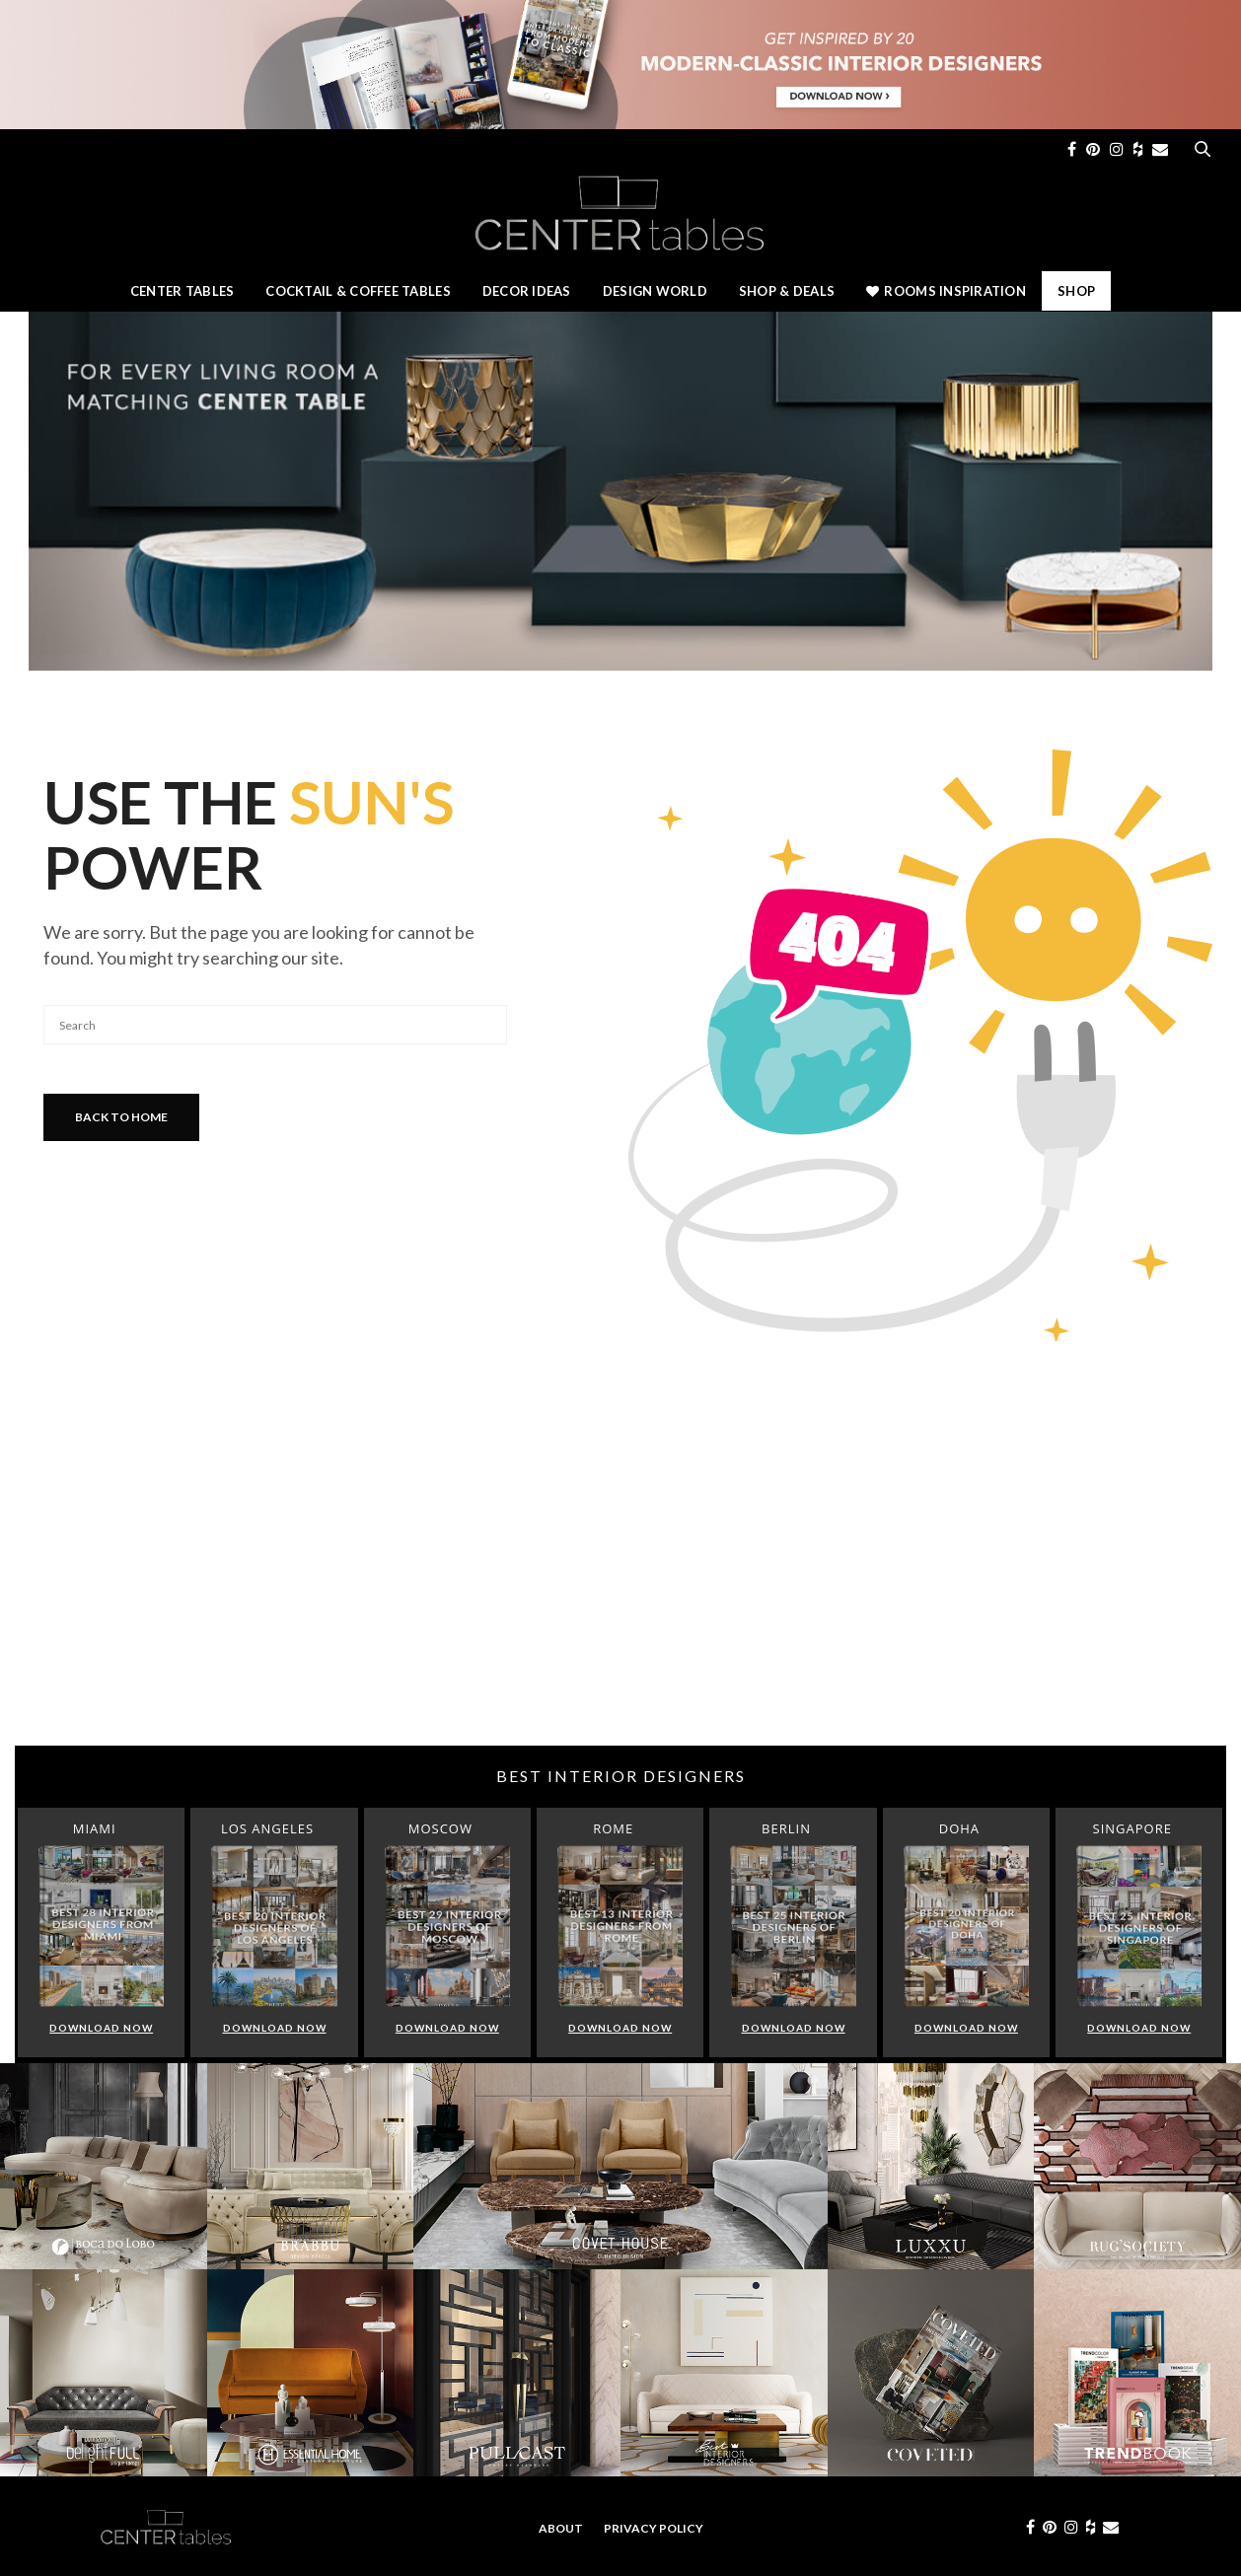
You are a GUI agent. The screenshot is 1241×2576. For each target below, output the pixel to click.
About (561, 2528)
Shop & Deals (787, 291)
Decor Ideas (526, 291)
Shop (1076, 291)
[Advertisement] (620, 1588)
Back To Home (121, 1116)
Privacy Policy (653, 2528)
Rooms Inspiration (946, 291)
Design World (655, 291)
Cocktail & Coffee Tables (357, 291)
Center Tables (182, 291)
